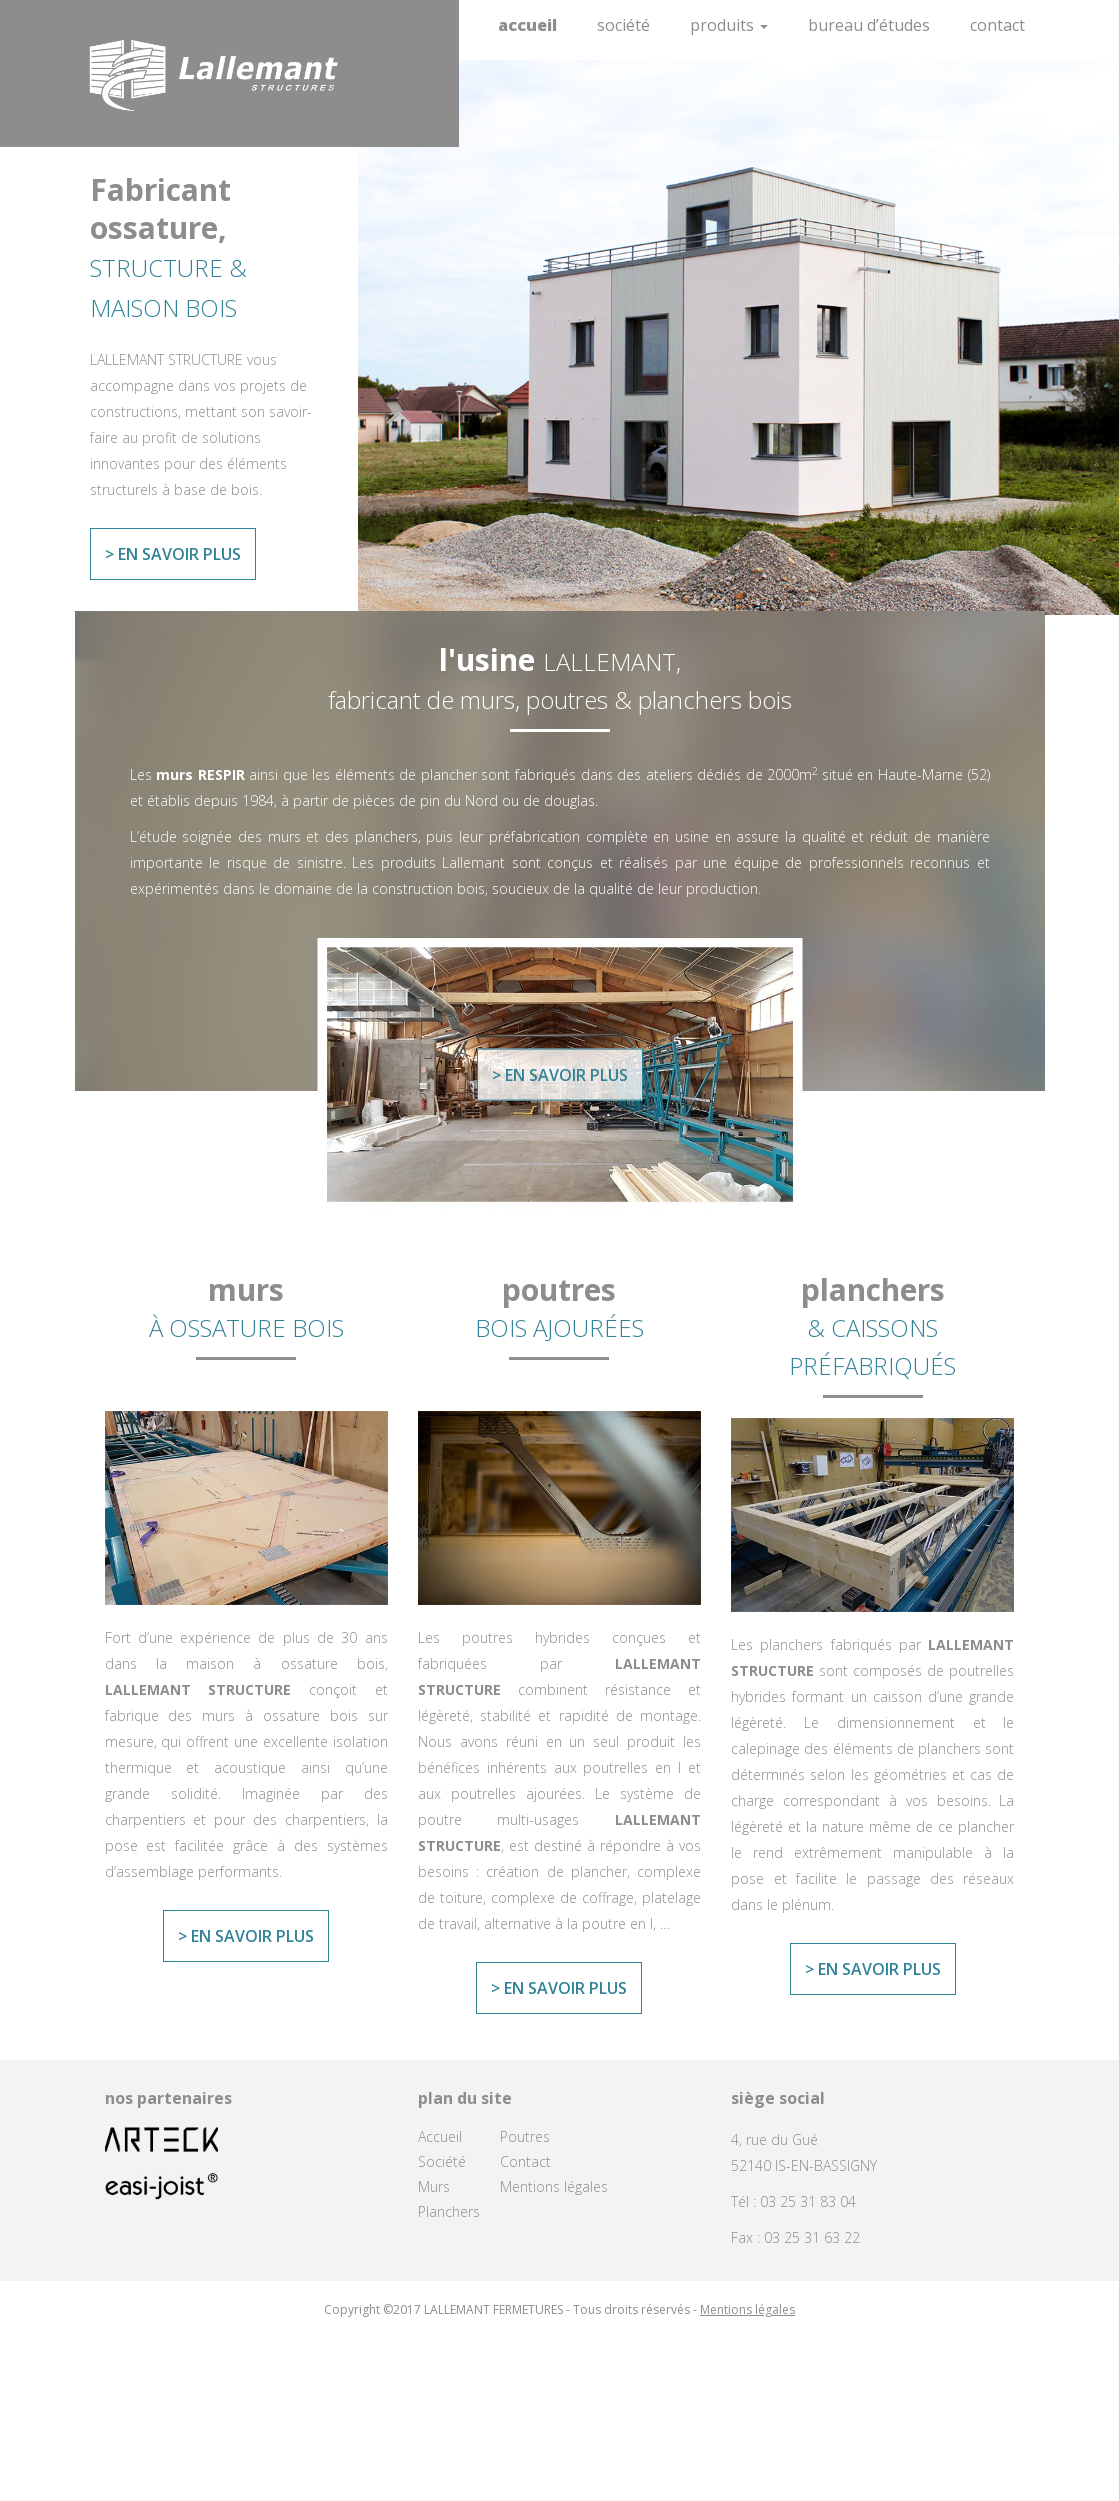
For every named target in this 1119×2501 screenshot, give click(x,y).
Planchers (449, 2211)
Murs (434, 2186)
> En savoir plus (173, 554)
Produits (729, 25)
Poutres (525, 2136)
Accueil (527, 25)
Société (623, 25)
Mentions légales (554, 2186)
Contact (997, 25)
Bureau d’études (869, 25)
